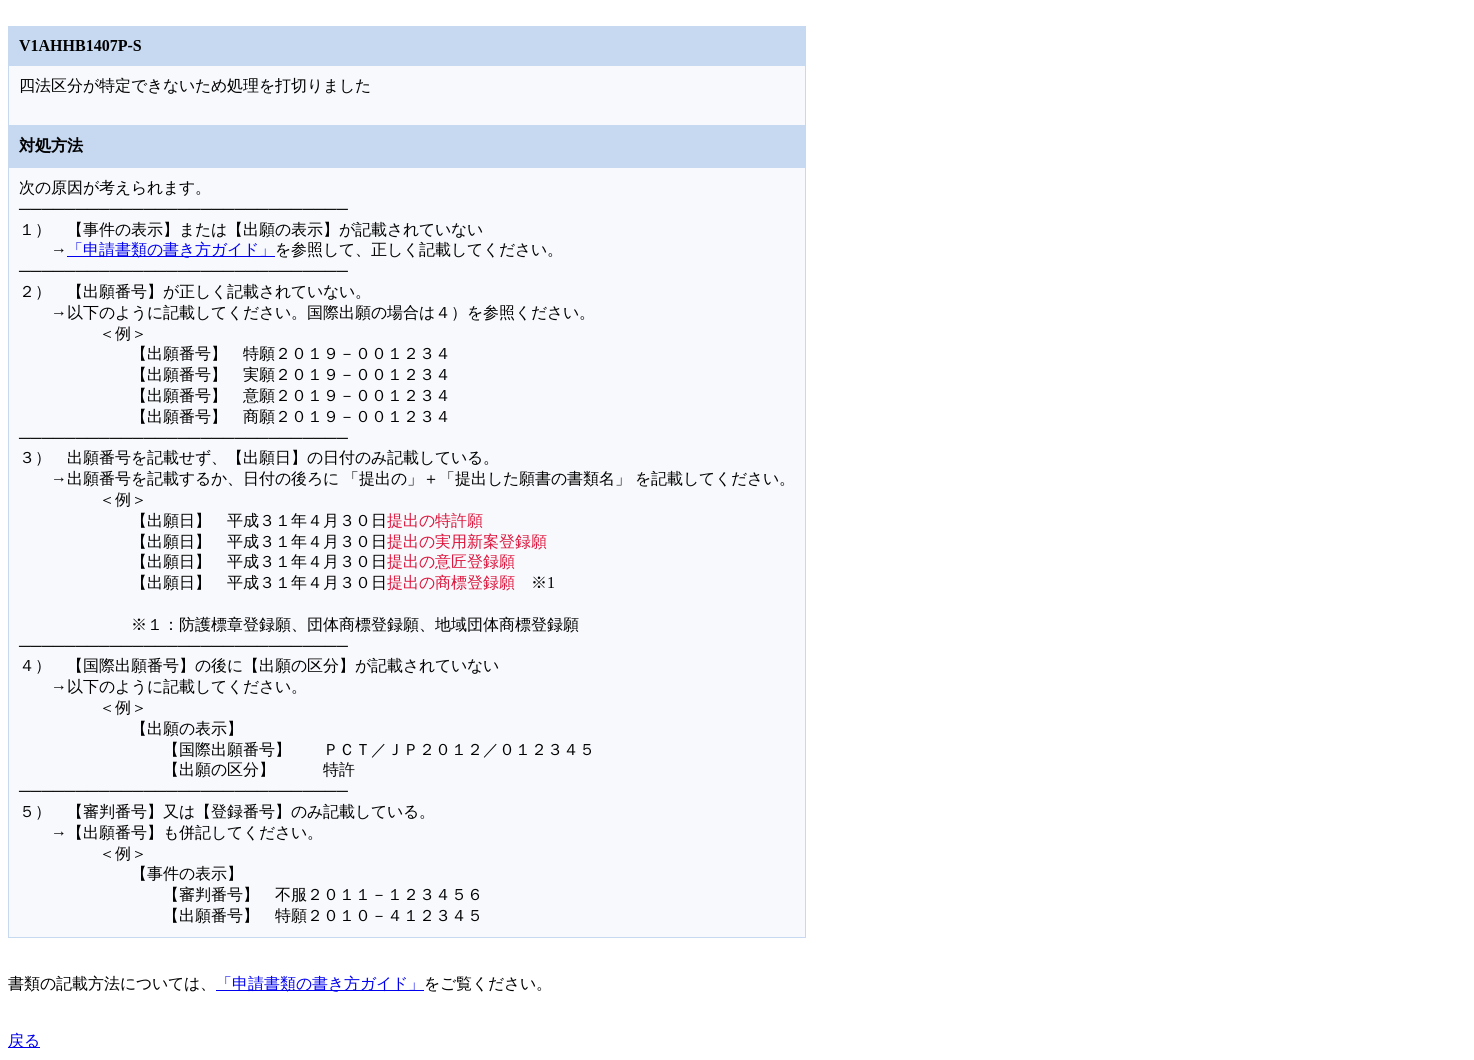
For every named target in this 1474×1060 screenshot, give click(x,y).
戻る (24, 1040)
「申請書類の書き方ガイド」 (171, 249)
